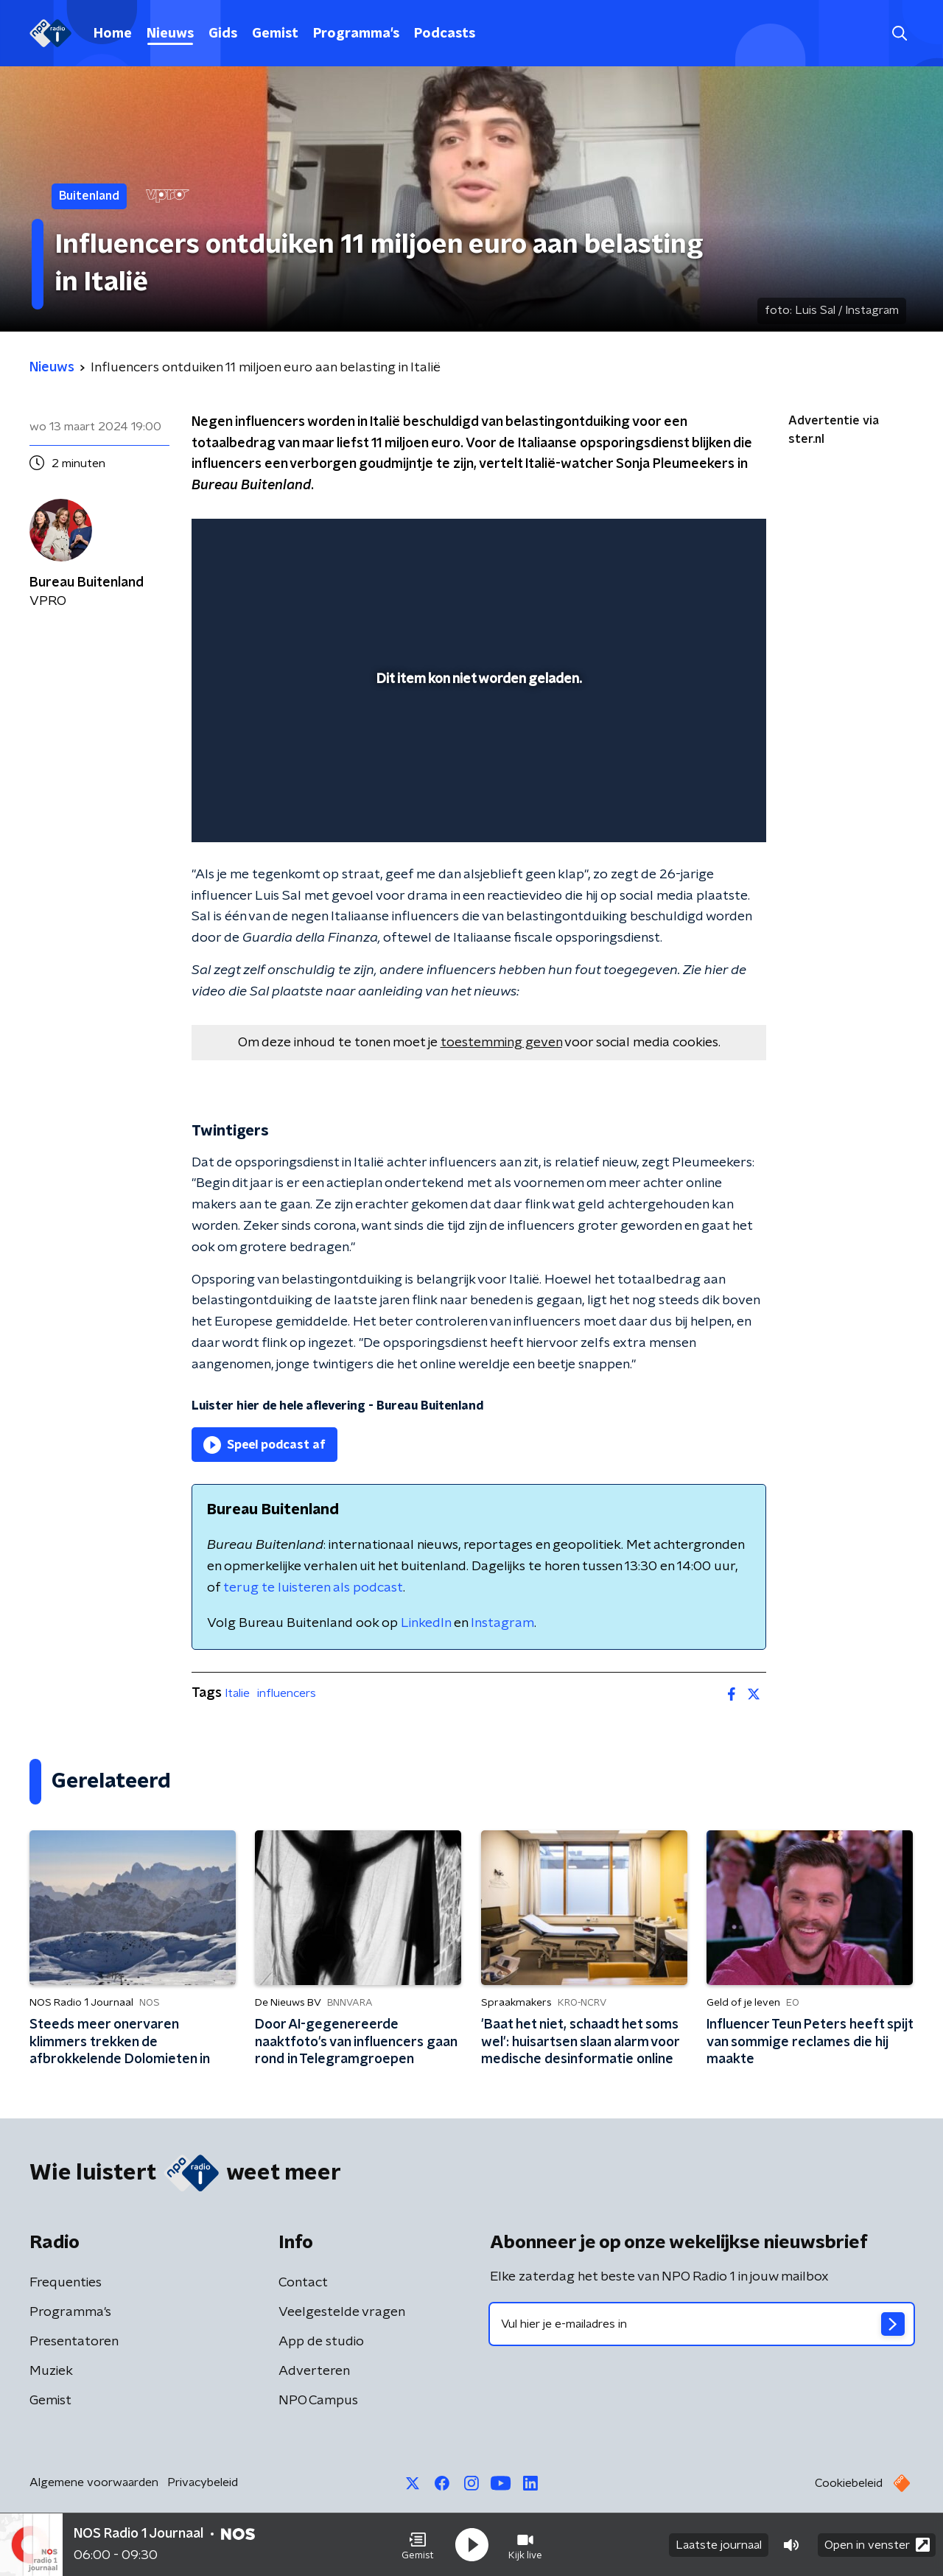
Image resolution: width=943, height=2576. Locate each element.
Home (113, 34)
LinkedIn (426, 1623)
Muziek (51, 2371)
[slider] (477, 770)
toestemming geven (501, 1042)
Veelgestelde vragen (341, 2312)
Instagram (502, 1623)
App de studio (321, 2341)
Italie (237, 1693)
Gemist (275, 34)
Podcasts (444, 34)
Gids (222, 34)
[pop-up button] (700, 810)
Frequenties (65, 2282)
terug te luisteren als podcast (313, 1588)
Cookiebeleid (849, 2483)
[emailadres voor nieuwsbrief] (702, 2324)
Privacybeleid (202, 2482)
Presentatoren (74, 2341)
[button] (417, 2545)
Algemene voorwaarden (93, 2482)
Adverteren (314, 2371)
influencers (286, 1693)
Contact (303, 2282)
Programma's (356, 34)
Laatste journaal (719, 2545)
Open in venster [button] (877, 2545)
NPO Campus (318, 2400)
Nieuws (170, 34)
